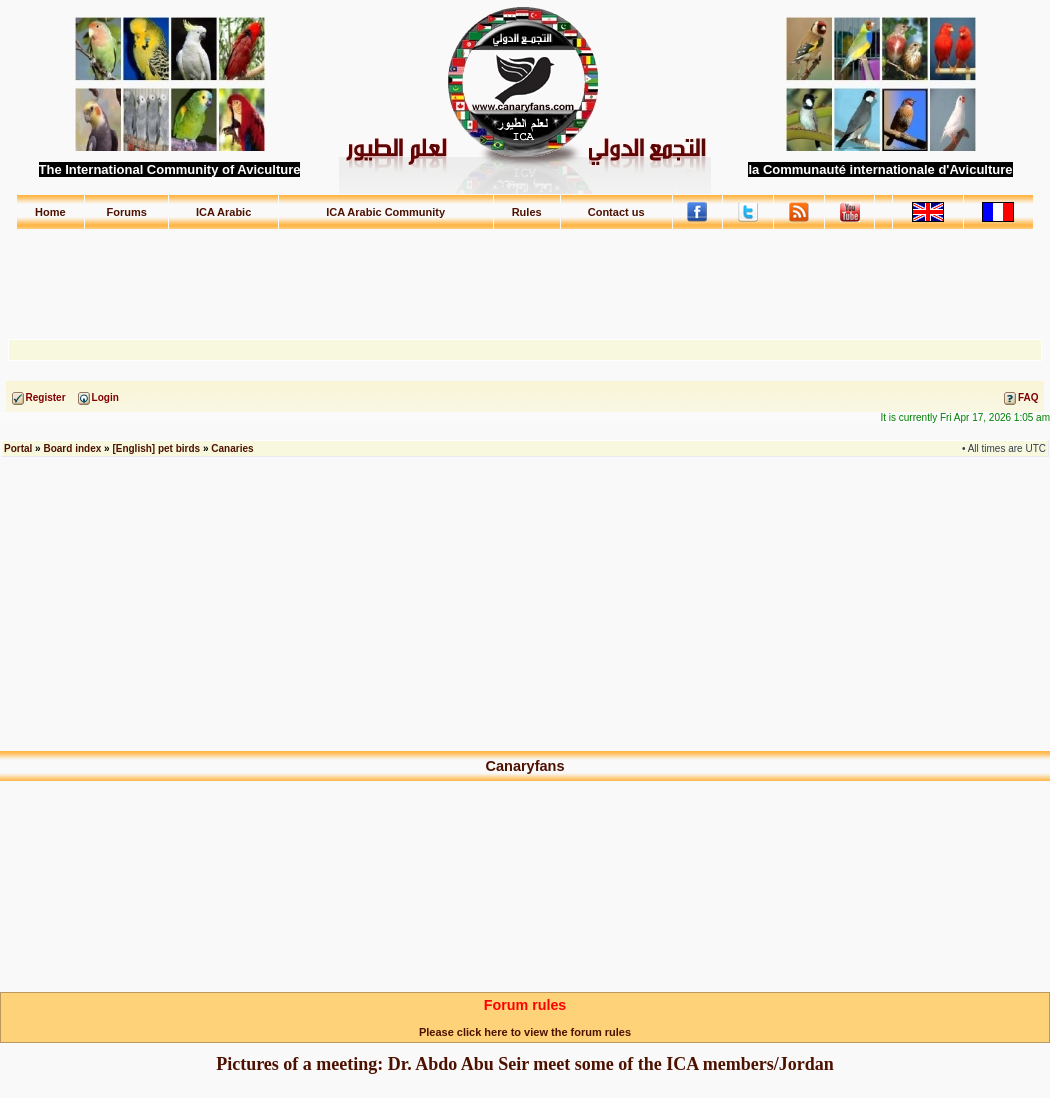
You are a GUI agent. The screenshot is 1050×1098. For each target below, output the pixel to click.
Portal (18, 448)
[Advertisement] (525, 275)
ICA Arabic (223, 212)
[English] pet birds (156, 448)
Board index (72, 448)
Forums (127, 212)
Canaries (232, 448)
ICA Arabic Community (385, 212)
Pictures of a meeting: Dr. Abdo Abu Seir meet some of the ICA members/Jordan (525, 1064)
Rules (527, 212)
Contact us (616, 212)
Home (50, 212)
